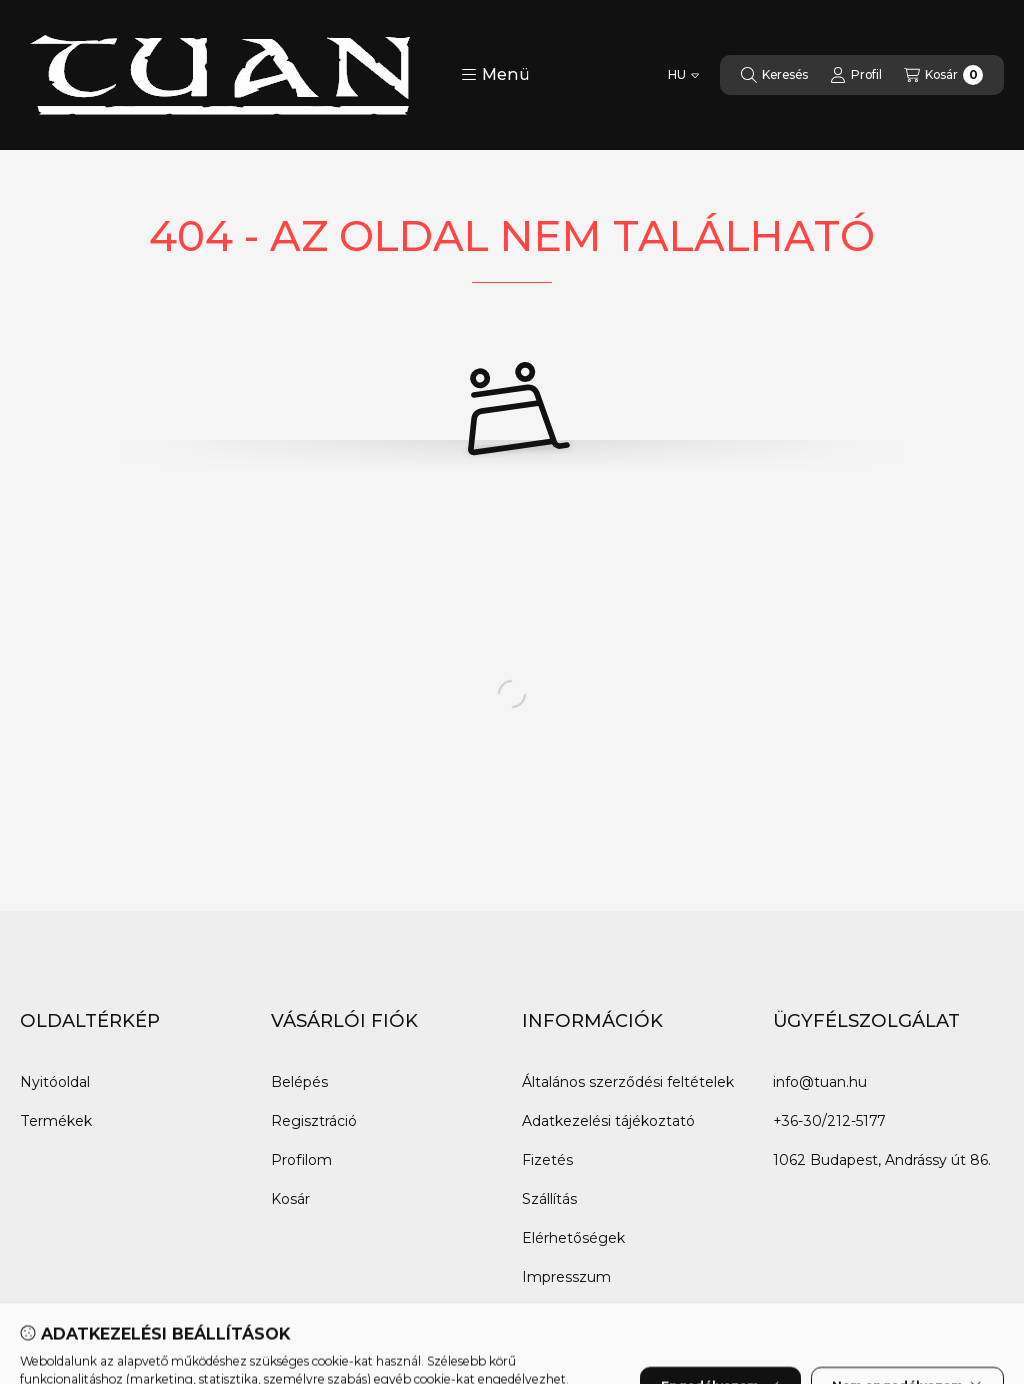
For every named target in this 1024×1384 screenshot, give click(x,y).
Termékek (56, 1121)
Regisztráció (314, 1121)
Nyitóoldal (55, 1082)
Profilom (301, 1160)
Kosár (290, 1199)
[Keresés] (774, 75)
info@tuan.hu (820, 1082)
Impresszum (566, 1277)
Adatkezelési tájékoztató (608, 1121)
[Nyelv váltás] (683, 75)
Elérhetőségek (573, 1238)
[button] (495, 75)
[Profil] (856, 75)
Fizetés (547, 1160)
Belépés (299, 1082)
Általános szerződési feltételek (628, 1082)
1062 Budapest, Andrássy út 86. (882, 1160)
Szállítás (549, 1199)
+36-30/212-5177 (829, 1121)
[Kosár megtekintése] (943, 75)
